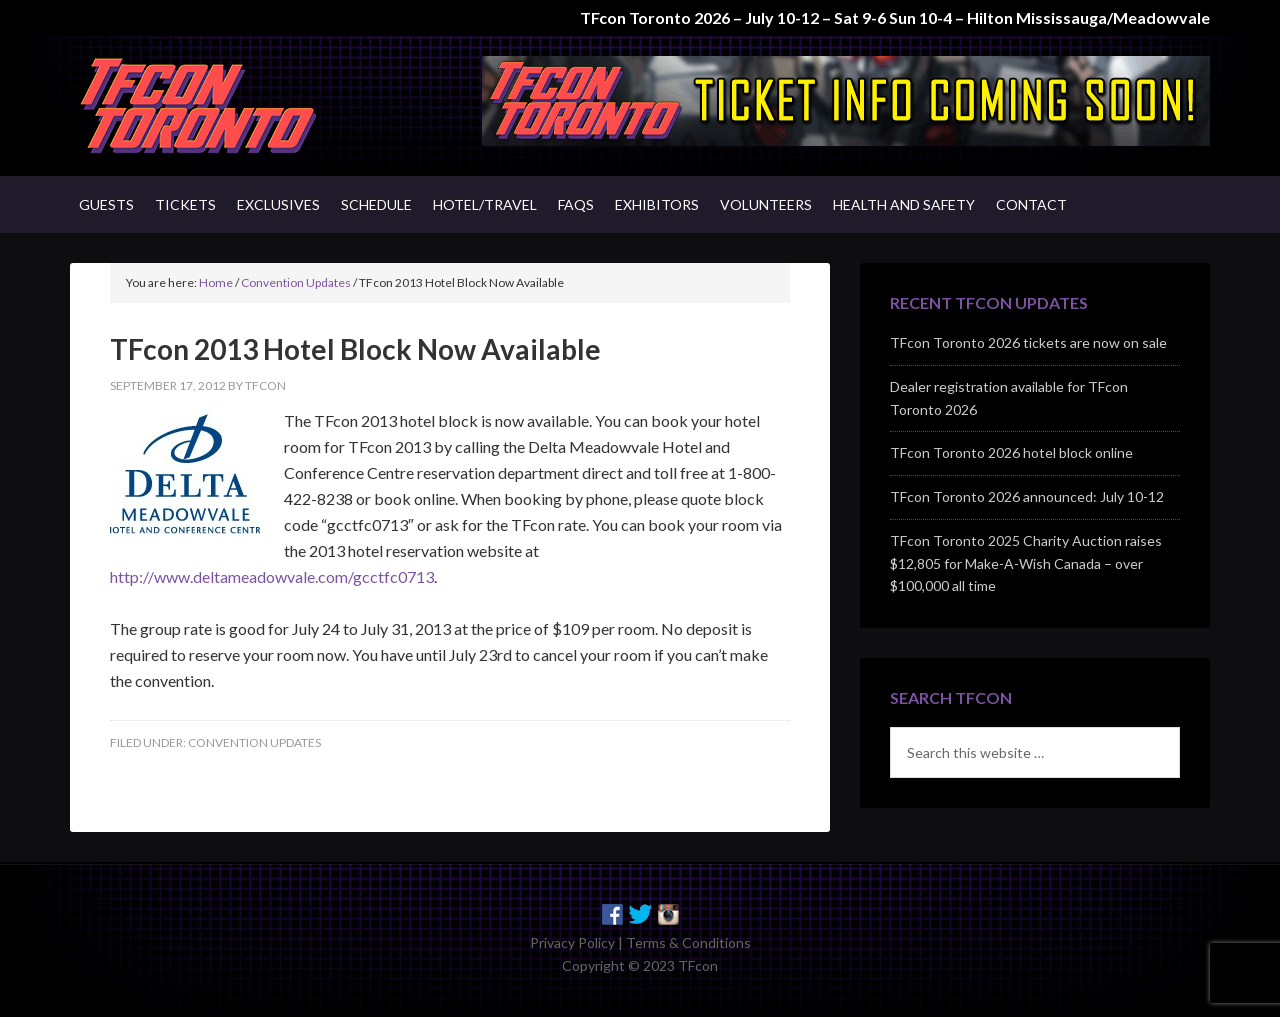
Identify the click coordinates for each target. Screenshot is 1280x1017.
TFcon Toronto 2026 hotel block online (1011, 452)
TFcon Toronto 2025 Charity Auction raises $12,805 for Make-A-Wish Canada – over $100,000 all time (1026, 563)
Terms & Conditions (688, 942)
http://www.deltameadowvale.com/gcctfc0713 (272, 576)
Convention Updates (254, 742)
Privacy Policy (572, 942)
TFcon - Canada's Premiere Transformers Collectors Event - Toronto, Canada (240, 106)
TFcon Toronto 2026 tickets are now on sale (1028, 342)
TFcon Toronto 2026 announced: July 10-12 (1027, 496)
